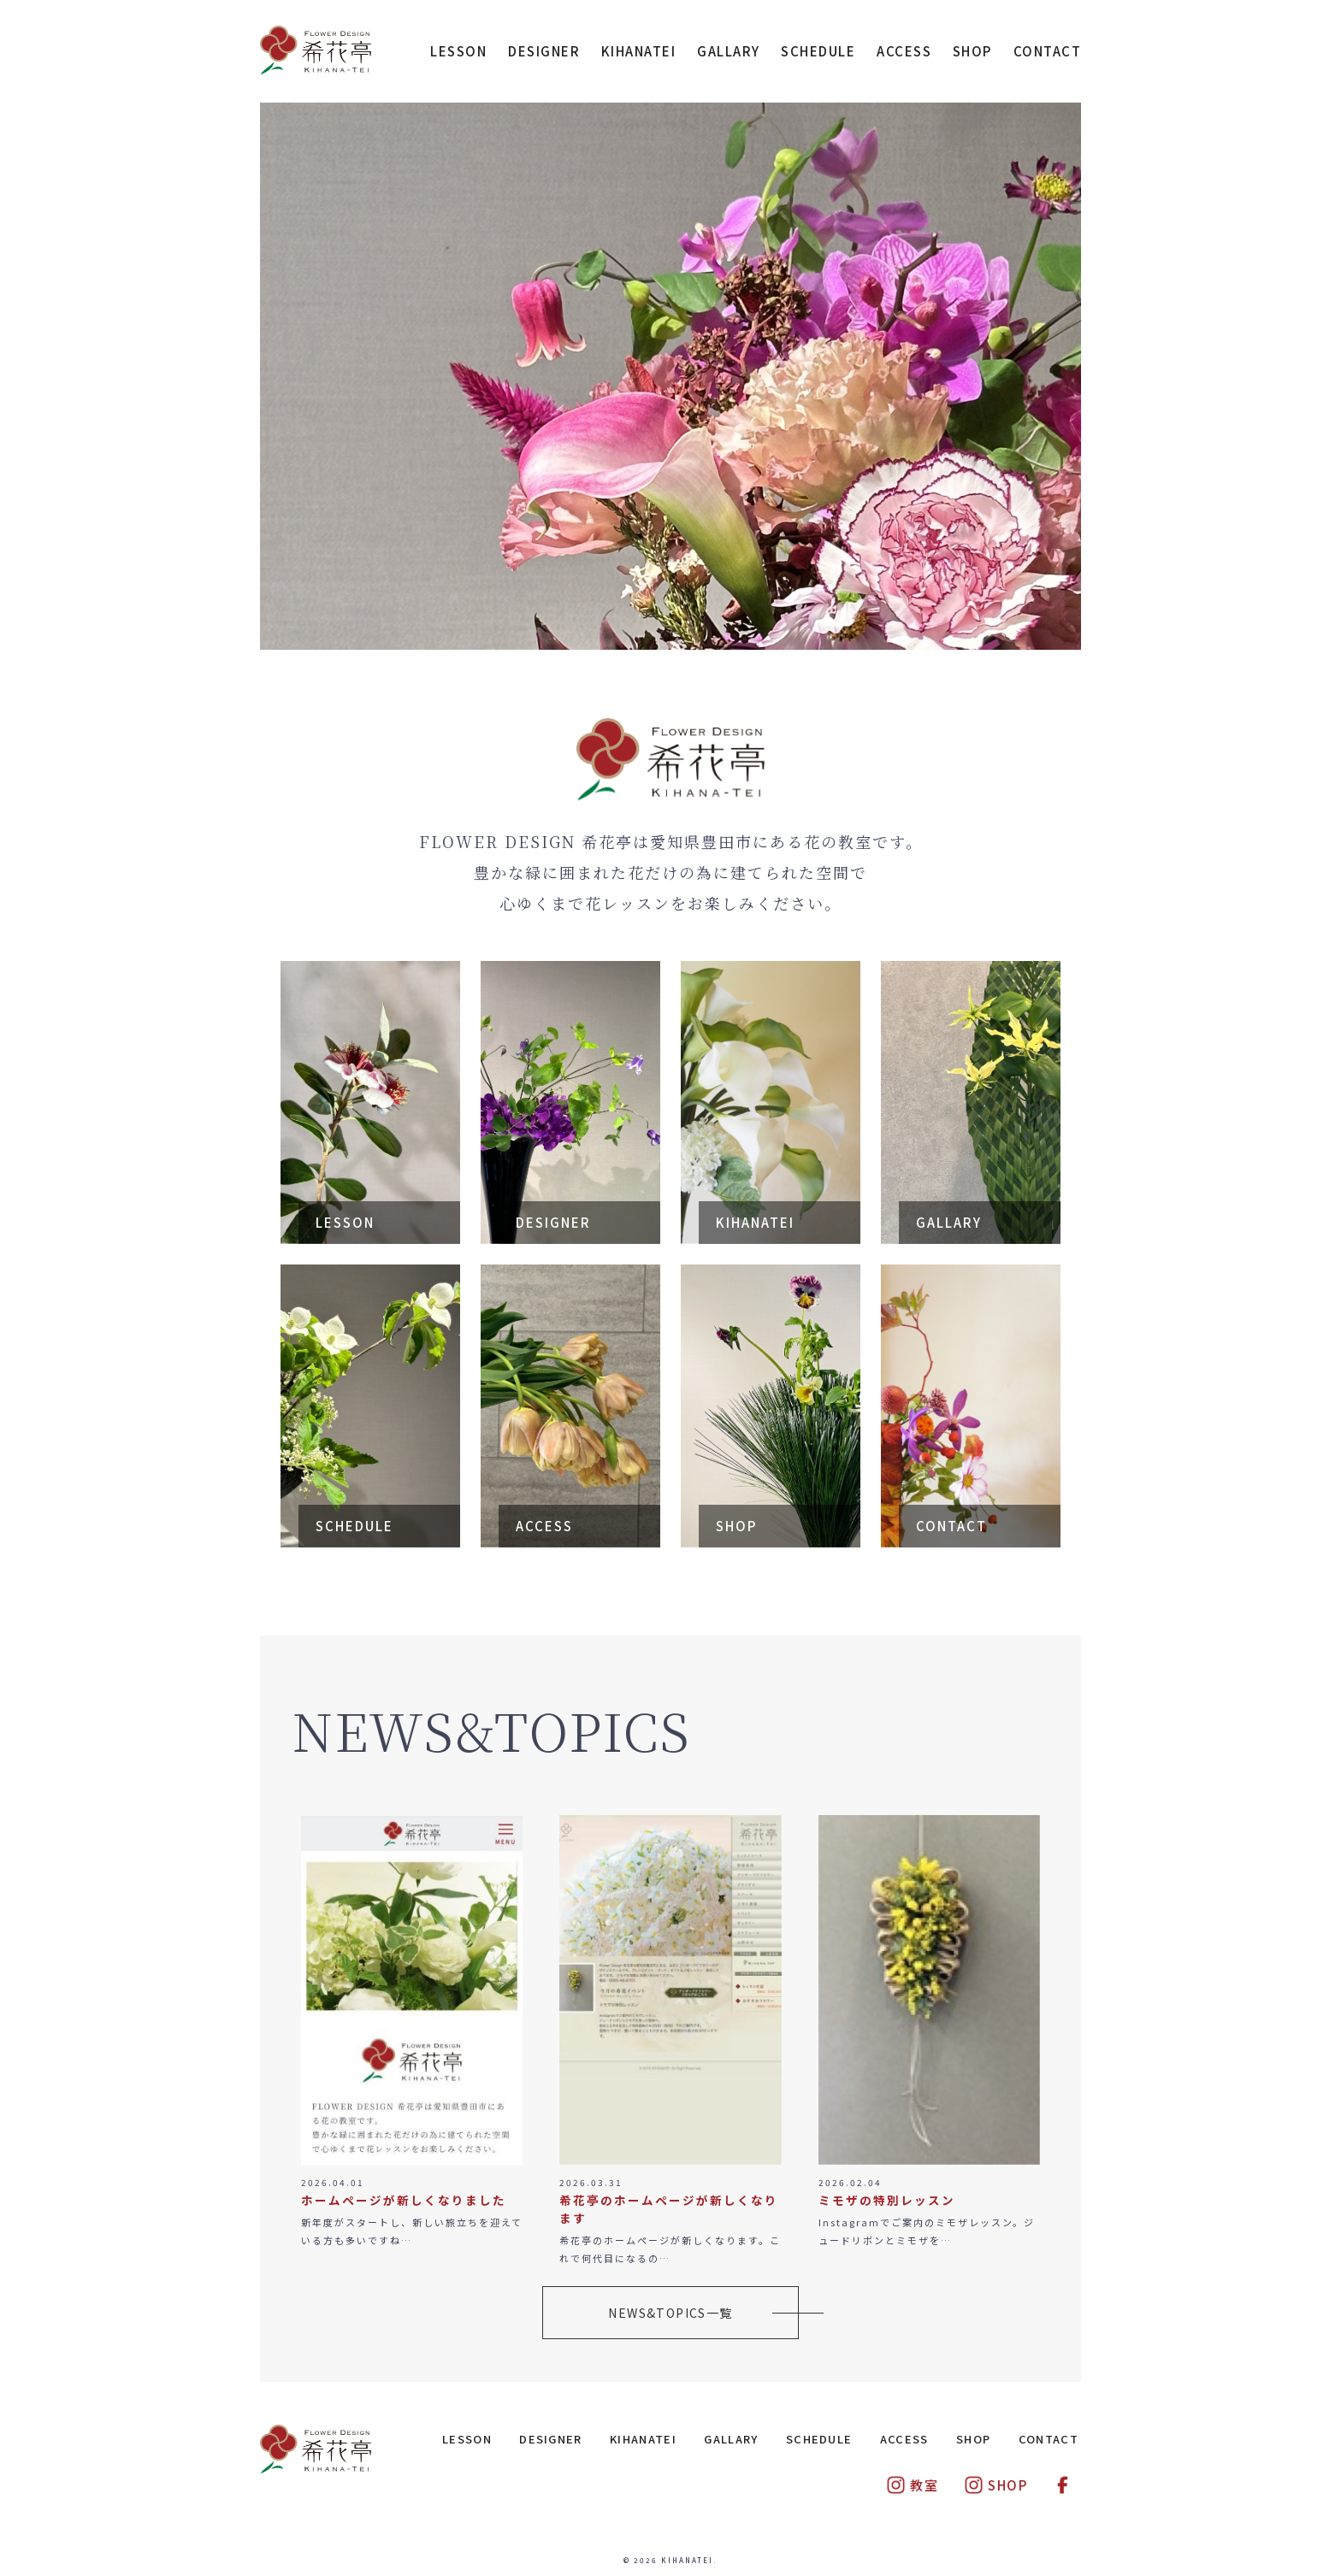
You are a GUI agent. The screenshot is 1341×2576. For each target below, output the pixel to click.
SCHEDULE (818, 51)
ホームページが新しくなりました (403, 2199)
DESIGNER (544, 51)
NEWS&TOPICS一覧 (670, 2312)
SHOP (972, 51)
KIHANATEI (638, 51)
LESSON (458, 51)
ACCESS (904, 51)
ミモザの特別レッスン (886, 2199)
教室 (912, 2485)
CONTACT (1047, 51)
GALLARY (728, 51)
